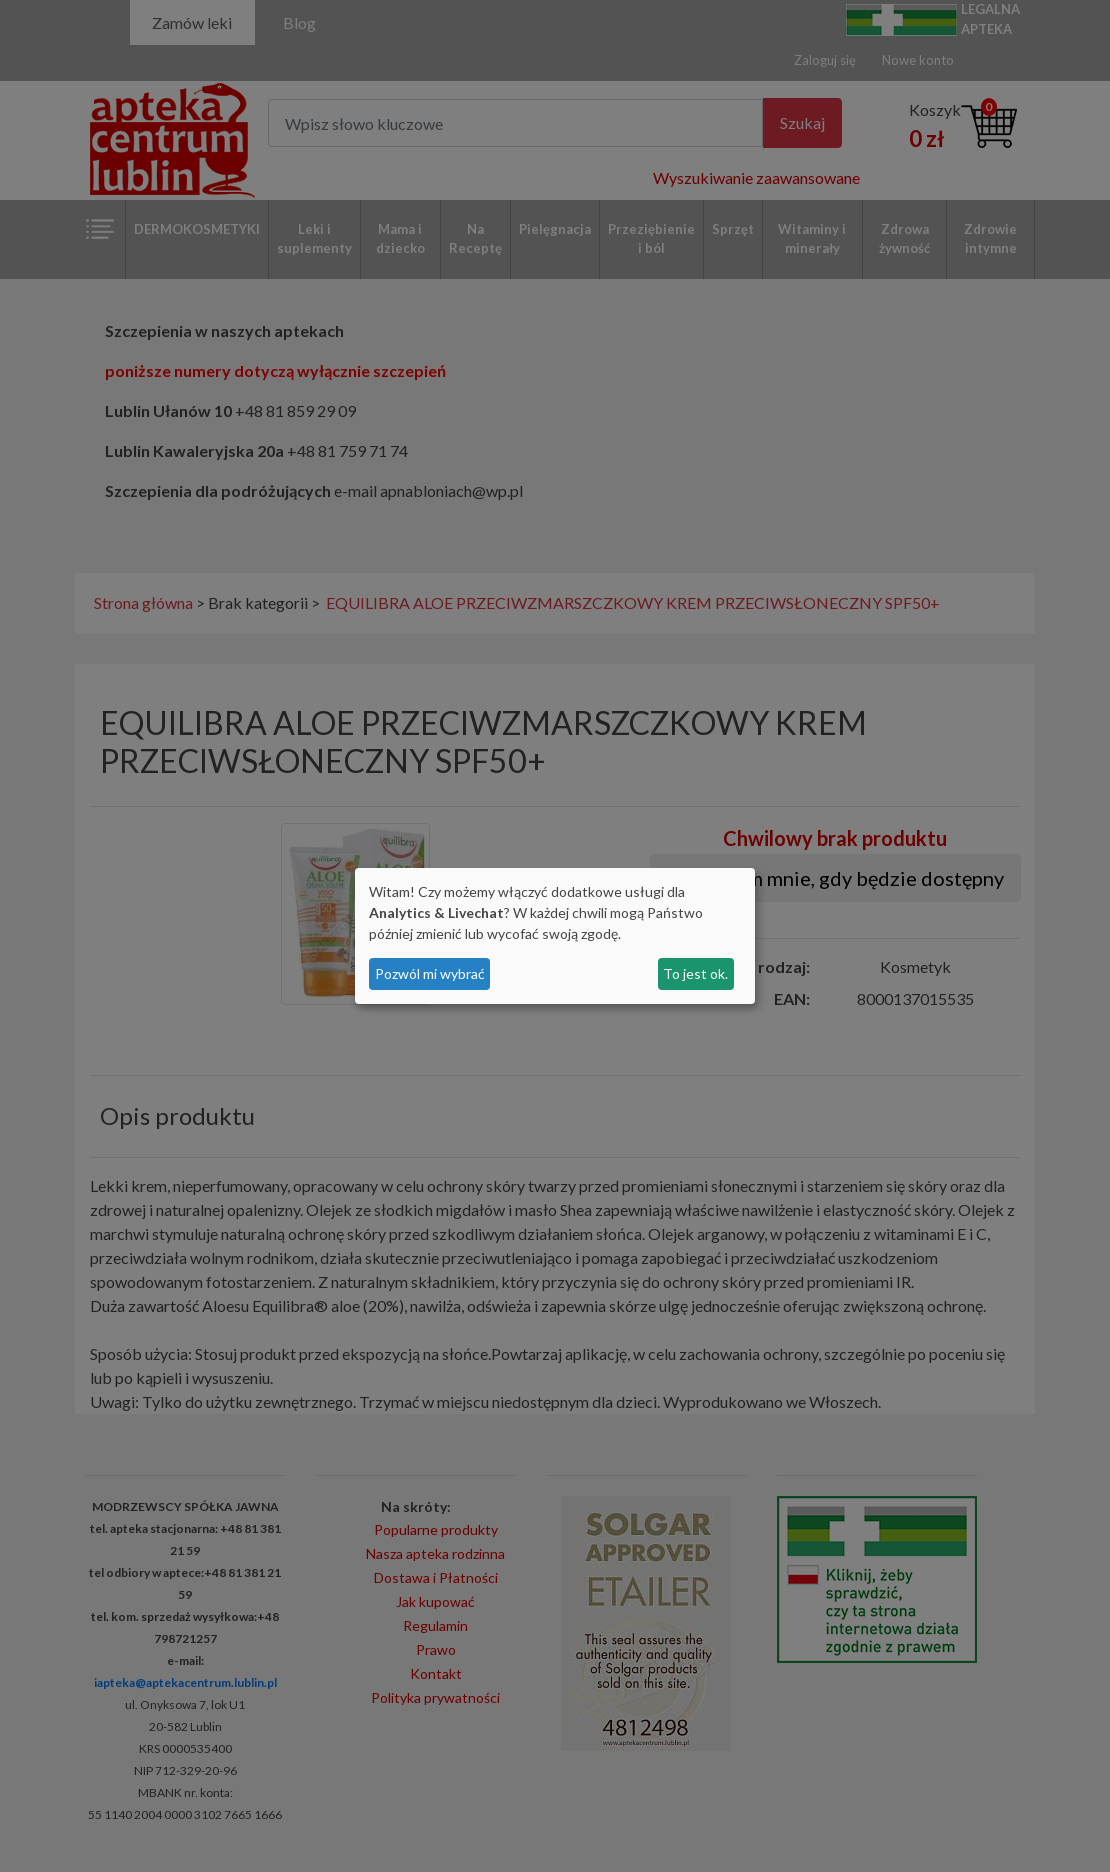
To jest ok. (695, 973)
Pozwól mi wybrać (430, 973)
